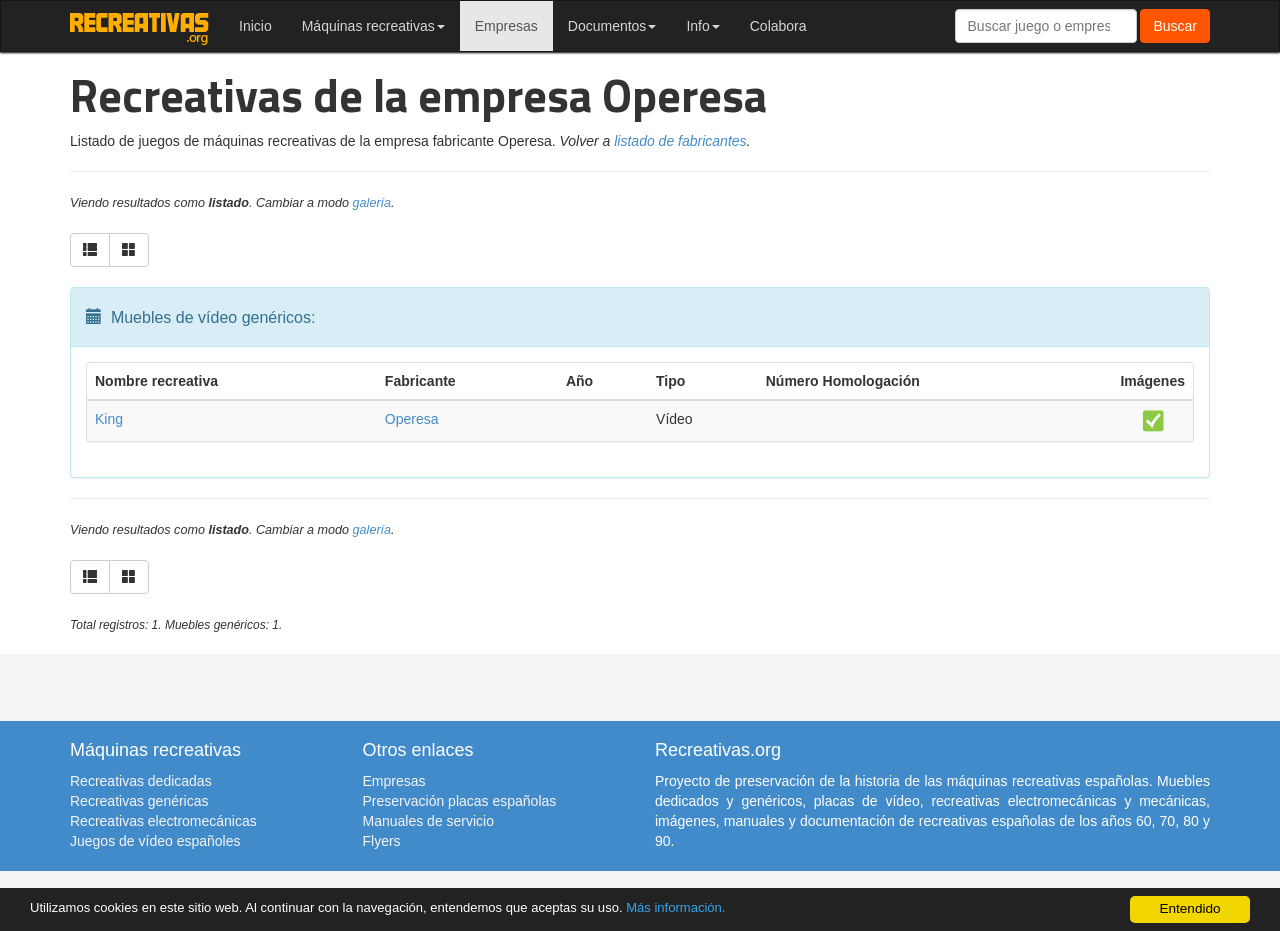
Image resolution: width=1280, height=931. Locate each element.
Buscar (1175, 26)
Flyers (382, 841)
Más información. (703, 907)
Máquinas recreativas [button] (373, 26)
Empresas (506, 26)
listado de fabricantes (680, 141)
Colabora (778, 26)
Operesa (412, 419)
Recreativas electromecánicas (163, 821)
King (109, 419)
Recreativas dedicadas (141, 781)
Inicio (255, 26)
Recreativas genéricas (139, 801)
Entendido (1189, 908)
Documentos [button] (612, 26)
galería (372, 203)
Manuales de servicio (429, 821)
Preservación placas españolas (460, 801)
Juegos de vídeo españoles (155, 841)
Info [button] (702, 26)
